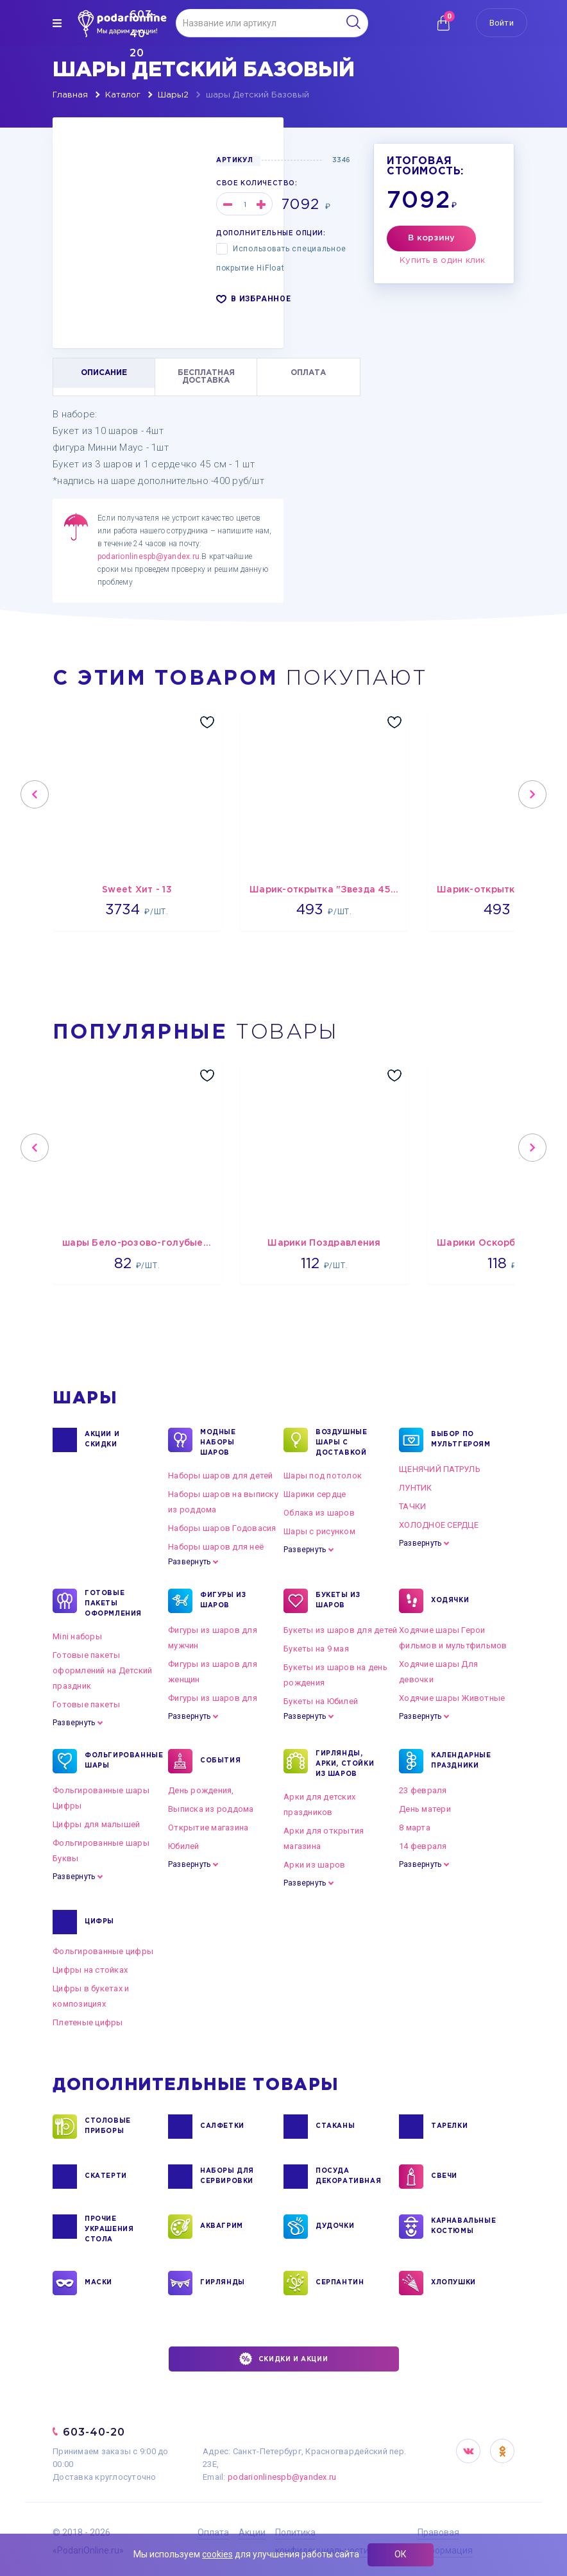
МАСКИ (98, 2283)
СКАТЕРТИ (106, 2176)
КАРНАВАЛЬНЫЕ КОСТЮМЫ (463, 2226)
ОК (400, 2554)
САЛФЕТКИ (222, 2126)
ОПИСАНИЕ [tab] (104, 372)
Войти (501, 23)
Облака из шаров (319, 1513)
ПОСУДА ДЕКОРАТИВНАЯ (347, 2176)
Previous (35, 794)
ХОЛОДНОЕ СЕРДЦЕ (438, 1525)
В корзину (431, 238)
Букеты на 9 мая (316, 1648)
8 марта (414, 1827)
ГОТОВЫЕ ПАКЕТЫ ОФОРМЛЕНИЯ (113, 1603)
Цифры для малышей (96, 1824)
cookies (217, 2554)
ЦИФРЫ (99, 1922)
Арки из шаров (314, 1864)
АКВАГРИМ (221, 2226)
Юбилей (183, 1846)
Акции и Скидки (102, 1440)
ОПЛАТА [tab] (308, 372)
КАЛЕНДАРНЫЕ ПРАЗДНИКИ (461, 1761)
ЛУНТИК (415, 1488)
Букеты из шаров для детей (341, 1630)
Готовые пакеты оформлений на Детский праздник (102, 1670)
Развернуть (189, 1561)
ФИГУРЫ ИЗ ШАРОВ (223, 1601)
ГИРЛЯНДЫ (222, 2283)
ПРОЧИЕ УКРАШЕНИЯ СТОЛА (109, 2228)
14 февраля (423, 1846)
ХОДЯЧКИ (450, 1601)
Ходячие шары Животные (452, 1698)
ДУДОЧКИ (335, 2226)
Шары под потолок (323, 1475)
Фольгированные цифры (103, 1951)
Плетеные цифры (88, 2022)
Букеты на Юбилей (321, 1701)
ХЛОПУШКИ (453, 2283)
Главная (70, 95)
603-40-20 (94, 2432)
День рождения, (201, 1790)
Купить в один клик (443, 260)
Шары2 (173, 95)
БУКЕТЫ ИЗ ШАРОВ (338, 1601)
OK (502, 2451)
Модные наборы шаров (218, 1442)
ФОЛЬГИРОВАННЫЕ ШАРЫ (116, 1761)
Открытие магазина (208, 1827)
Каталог (122, 95)
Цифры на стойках (90, 1970)
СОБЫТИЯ (220, 1761)
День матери (425, 1809)
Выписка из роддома (211, 1809)
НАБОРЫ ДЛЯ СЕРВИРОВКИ (227, 2176)
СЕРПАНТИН (340, 2283)
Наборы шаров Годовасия (222, 1528)
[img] (57, 23)
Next (532, 794)
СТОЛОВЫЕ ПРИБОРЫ (108, 2126)
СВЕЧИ (444, 2176)
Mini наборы (77, 1636)
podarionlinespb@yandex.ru (148, 556)
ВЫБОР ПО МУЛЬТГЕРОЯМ (461, 1440)
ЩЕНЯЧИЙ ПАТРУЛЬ (439, 1469)
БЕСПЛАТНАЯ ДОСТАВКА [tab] (206, 376)
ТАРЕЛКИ (449, 2126)
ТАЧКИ (412, 1506)
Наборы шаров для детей (220, 1475)
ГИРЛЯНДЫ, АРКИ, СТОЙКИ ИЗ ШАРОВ (345, 1763)
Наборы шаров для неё (216, 1546)
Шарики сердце (315, 1494)
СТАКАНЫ (335, 2126)
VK (468, 2451)
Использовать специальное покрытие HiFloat (281, 257)
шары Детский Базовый (257, 95)
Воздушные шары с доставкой (341, 1442)
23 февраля (423, 1790)
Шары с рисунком (319, 1531)
